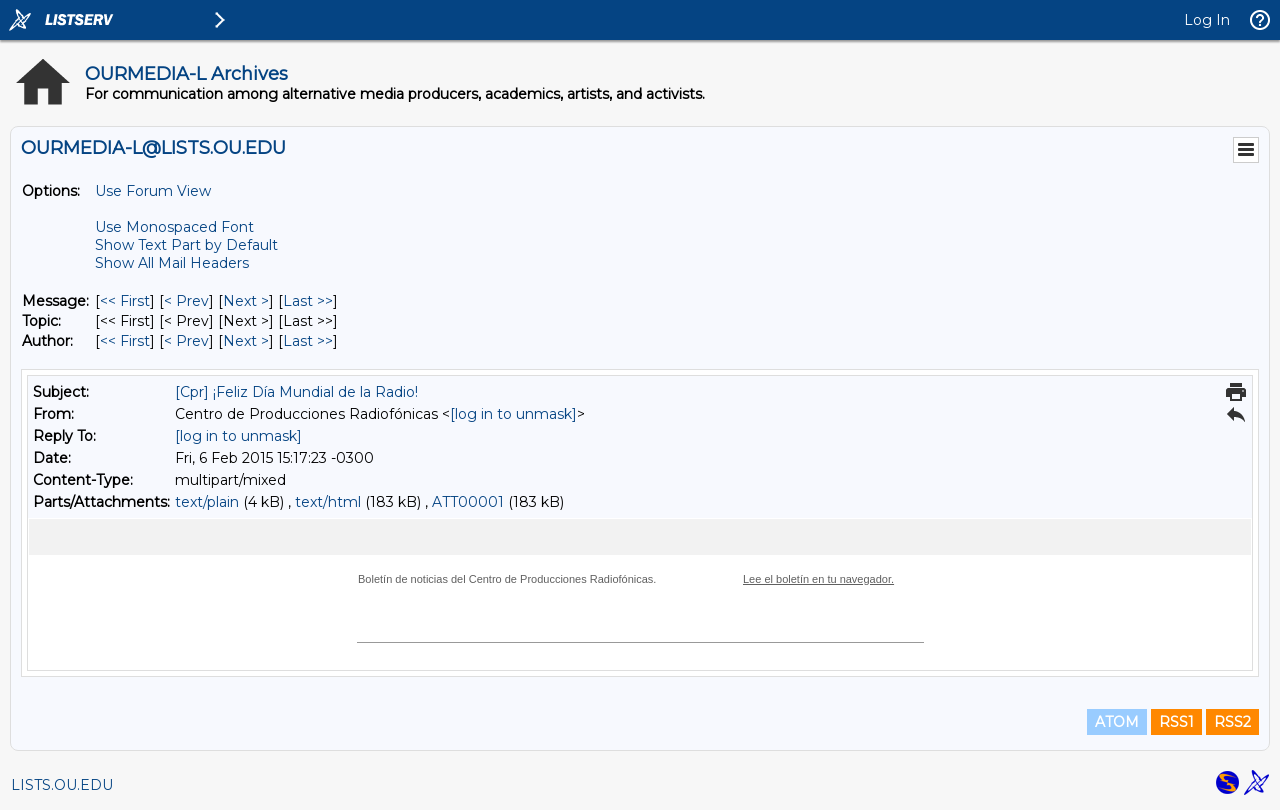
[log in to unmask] (513, 414)
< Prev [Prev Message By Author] (186, 341)
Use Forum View (153, 191)
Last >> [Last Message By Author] (308, 341)
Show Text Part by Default (186, 245)
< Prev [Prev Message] (186, 301)
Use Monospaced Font (174, 227)
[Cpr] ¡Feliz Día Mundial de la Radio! (296, 392)
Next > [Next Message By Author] (246, 341)
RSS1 (1176, 722)
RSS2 (1232, 722)
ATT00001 (468, 502)
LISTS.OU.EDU (62, 785)
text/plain (207, 502)
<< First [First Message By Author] (125, 341)
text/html (328, 502)
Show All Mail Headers (172, 263)
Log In (1207, 20)
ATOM (1117, 722)
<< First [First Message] (125, 301)
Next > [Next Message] (246, 301)
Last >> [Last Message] (308, 301)
